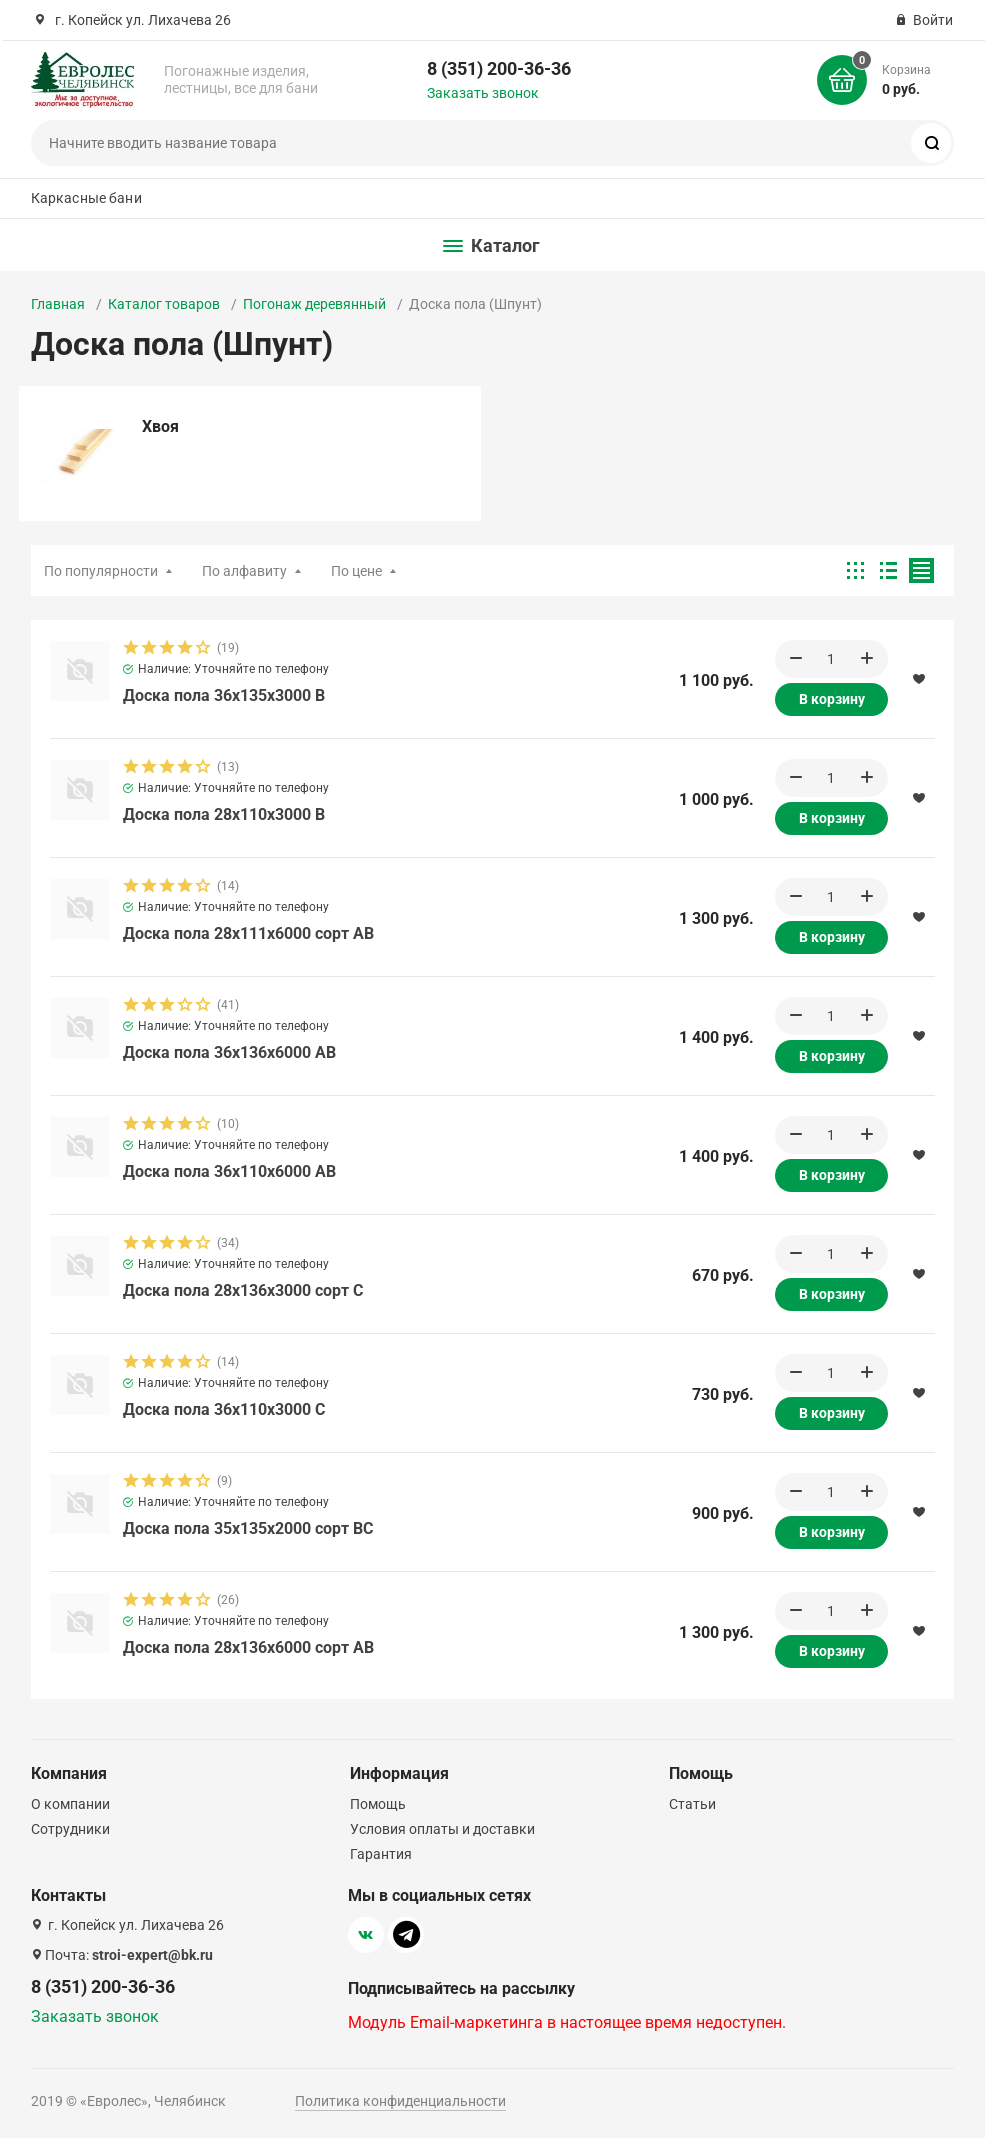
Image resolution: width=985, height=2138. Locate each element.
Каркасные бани (86, 198)
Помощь (378, 1804)
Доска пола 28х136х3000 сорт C (243, 1293)
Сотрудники (70, 1829)
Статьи (692, 1804)
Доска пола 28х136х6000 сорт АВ (248, 1650)
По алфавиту (244, 571)
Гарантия (381, 1854)
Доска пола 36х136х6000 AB (229, 1055)
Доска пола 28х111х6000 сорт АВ (248, 936)
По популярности (101, 571)
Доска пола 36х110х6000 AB (229, 1174)
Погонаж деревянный (314, 304)
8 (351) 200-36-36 (499, 68)
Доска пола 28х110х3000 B (224, 817)
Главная (58, 304)
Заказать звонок (483, 93)
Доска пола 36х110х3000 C (224, 1412)
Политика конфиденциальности (400, 2101)
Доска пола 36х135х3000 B (224, 698)
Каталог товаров (164, 304)
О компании (70, 1804)
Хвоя (160, 426)
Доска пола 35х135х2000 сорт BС (248, 1531)
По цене (356, 571)
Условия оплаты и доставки (442, 1829)
